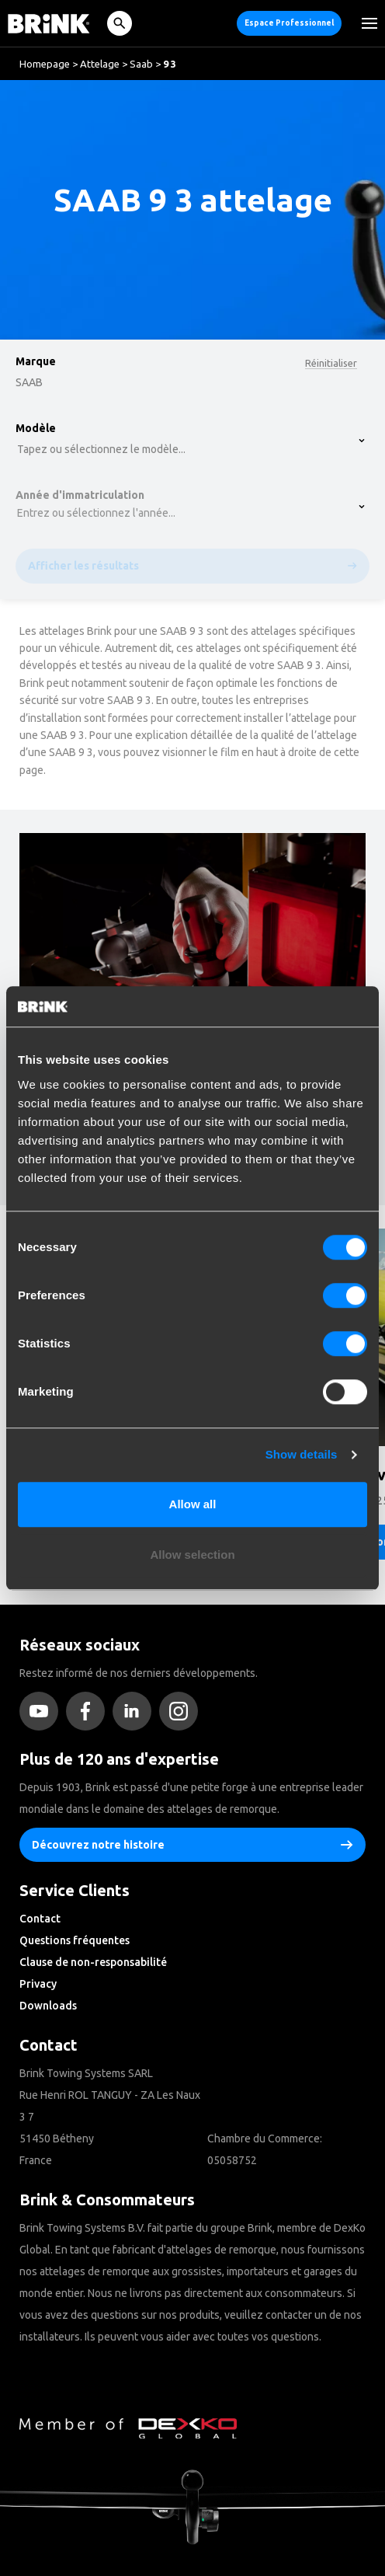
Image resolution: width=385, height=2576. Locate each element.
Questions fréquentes (74, 1940)
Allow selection (192, 1554)
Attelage (100, 63)
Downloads (48, 2005)
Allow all (193, 1504)
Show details (301, 1454)
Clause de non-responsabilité (93, 1962)
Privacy (38, 1984)
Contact (40, 1918)
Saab (141, 63)
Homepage (44, 63)
